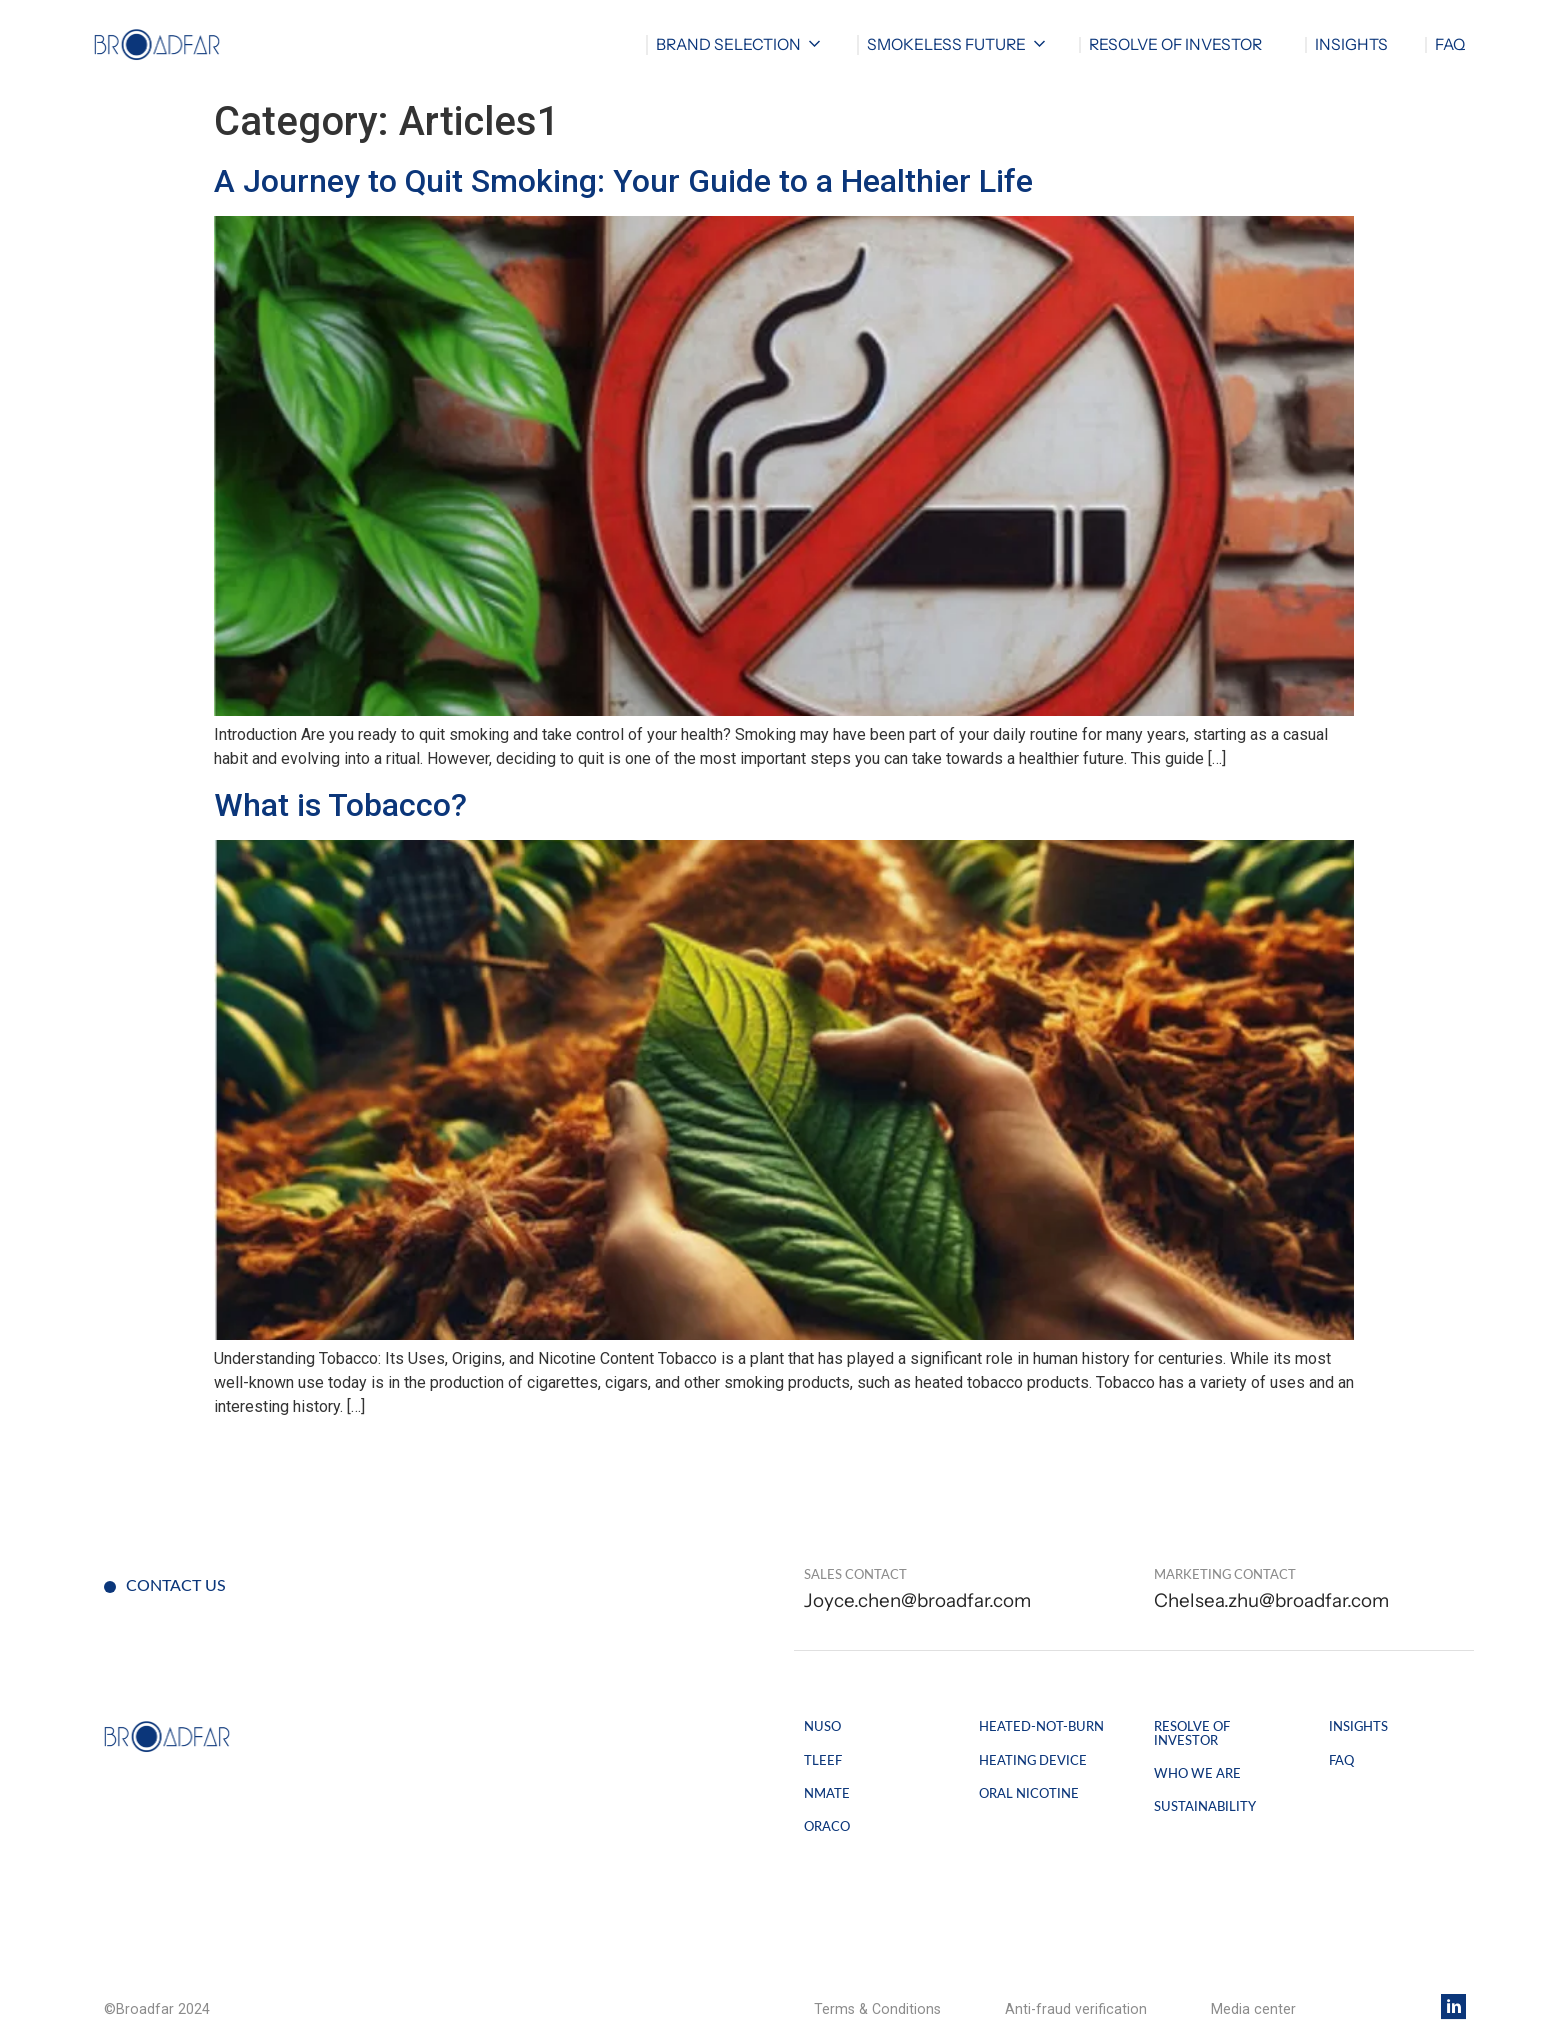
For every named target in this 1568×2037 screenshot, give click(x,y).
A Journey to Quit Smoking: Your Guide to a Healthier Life (623, 181)
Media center (1253, 2009)
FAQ (1450, 44)
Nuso (822, 1727)
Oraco (827, 1827)
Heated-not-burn (1041, 1727)
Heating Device (1033, 1761)
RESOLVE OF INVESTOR (1175, 44)
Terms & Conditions (877, 2009)
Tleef (823, 1761)
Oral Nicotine (1029, 1794)
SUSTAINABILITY (1205, 1807)
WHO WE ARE (1197, 1774)
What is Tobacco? (340, 805)
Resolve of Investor (1192, 1733)
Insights (1351, 44)
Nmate (827, 1794)
